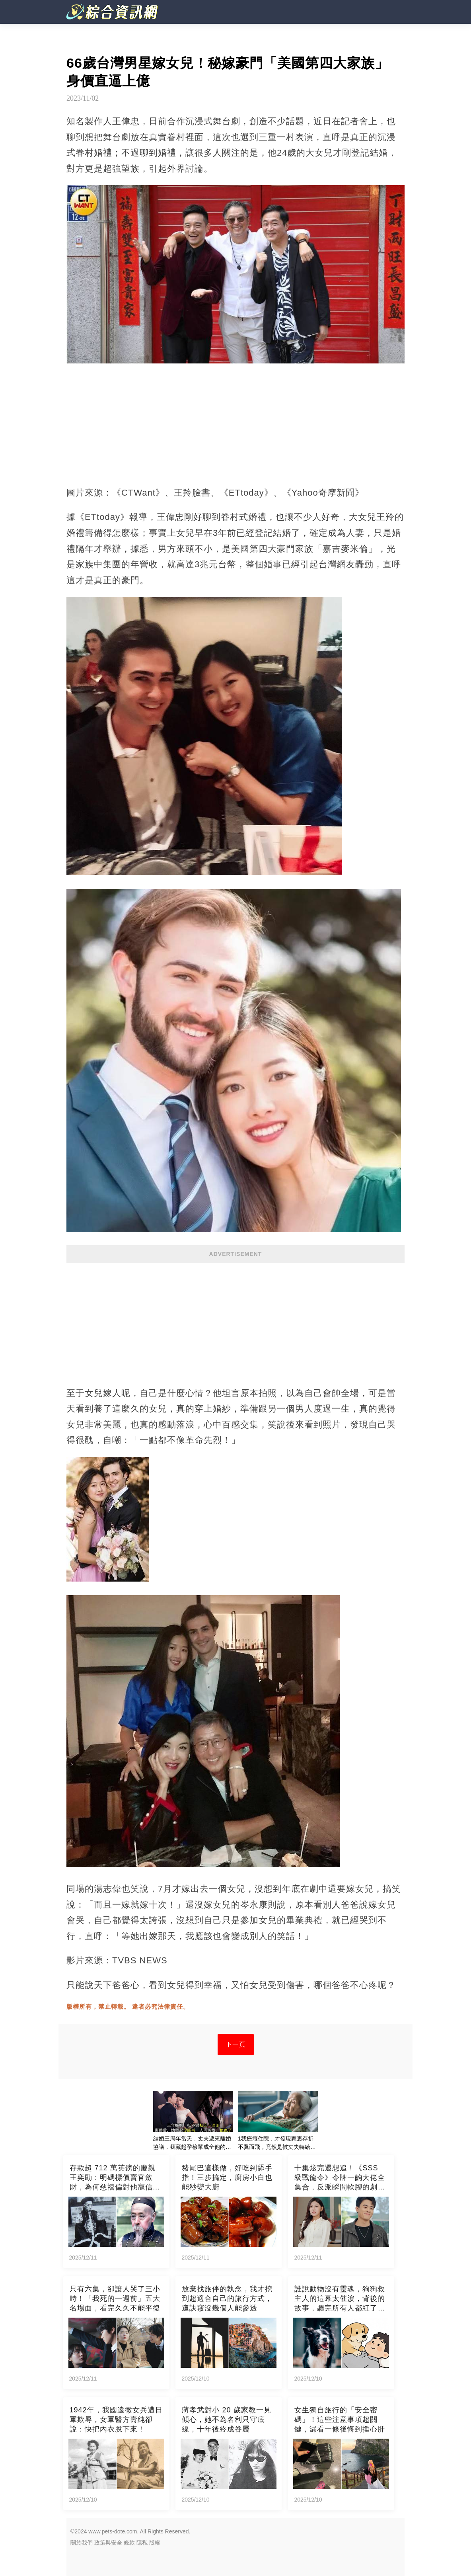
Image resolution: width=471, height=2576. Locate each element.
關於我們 (81, 2542)
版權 (154, 2542)
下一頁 (236, 2044)
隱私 (142, 2542)
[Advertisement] (235, 1321)
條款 (129, 2542)
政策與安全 (108, 2542)
